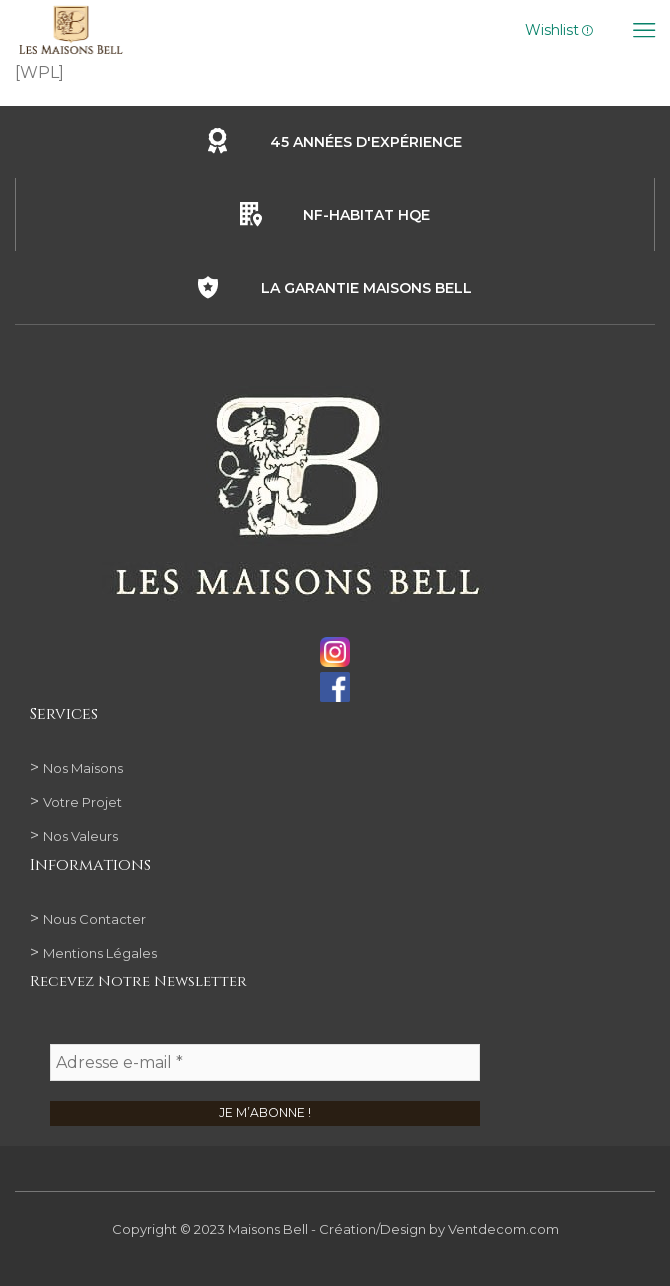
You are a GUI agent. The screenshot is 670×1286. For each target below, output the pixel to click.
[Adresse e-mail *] (265, 1063)
